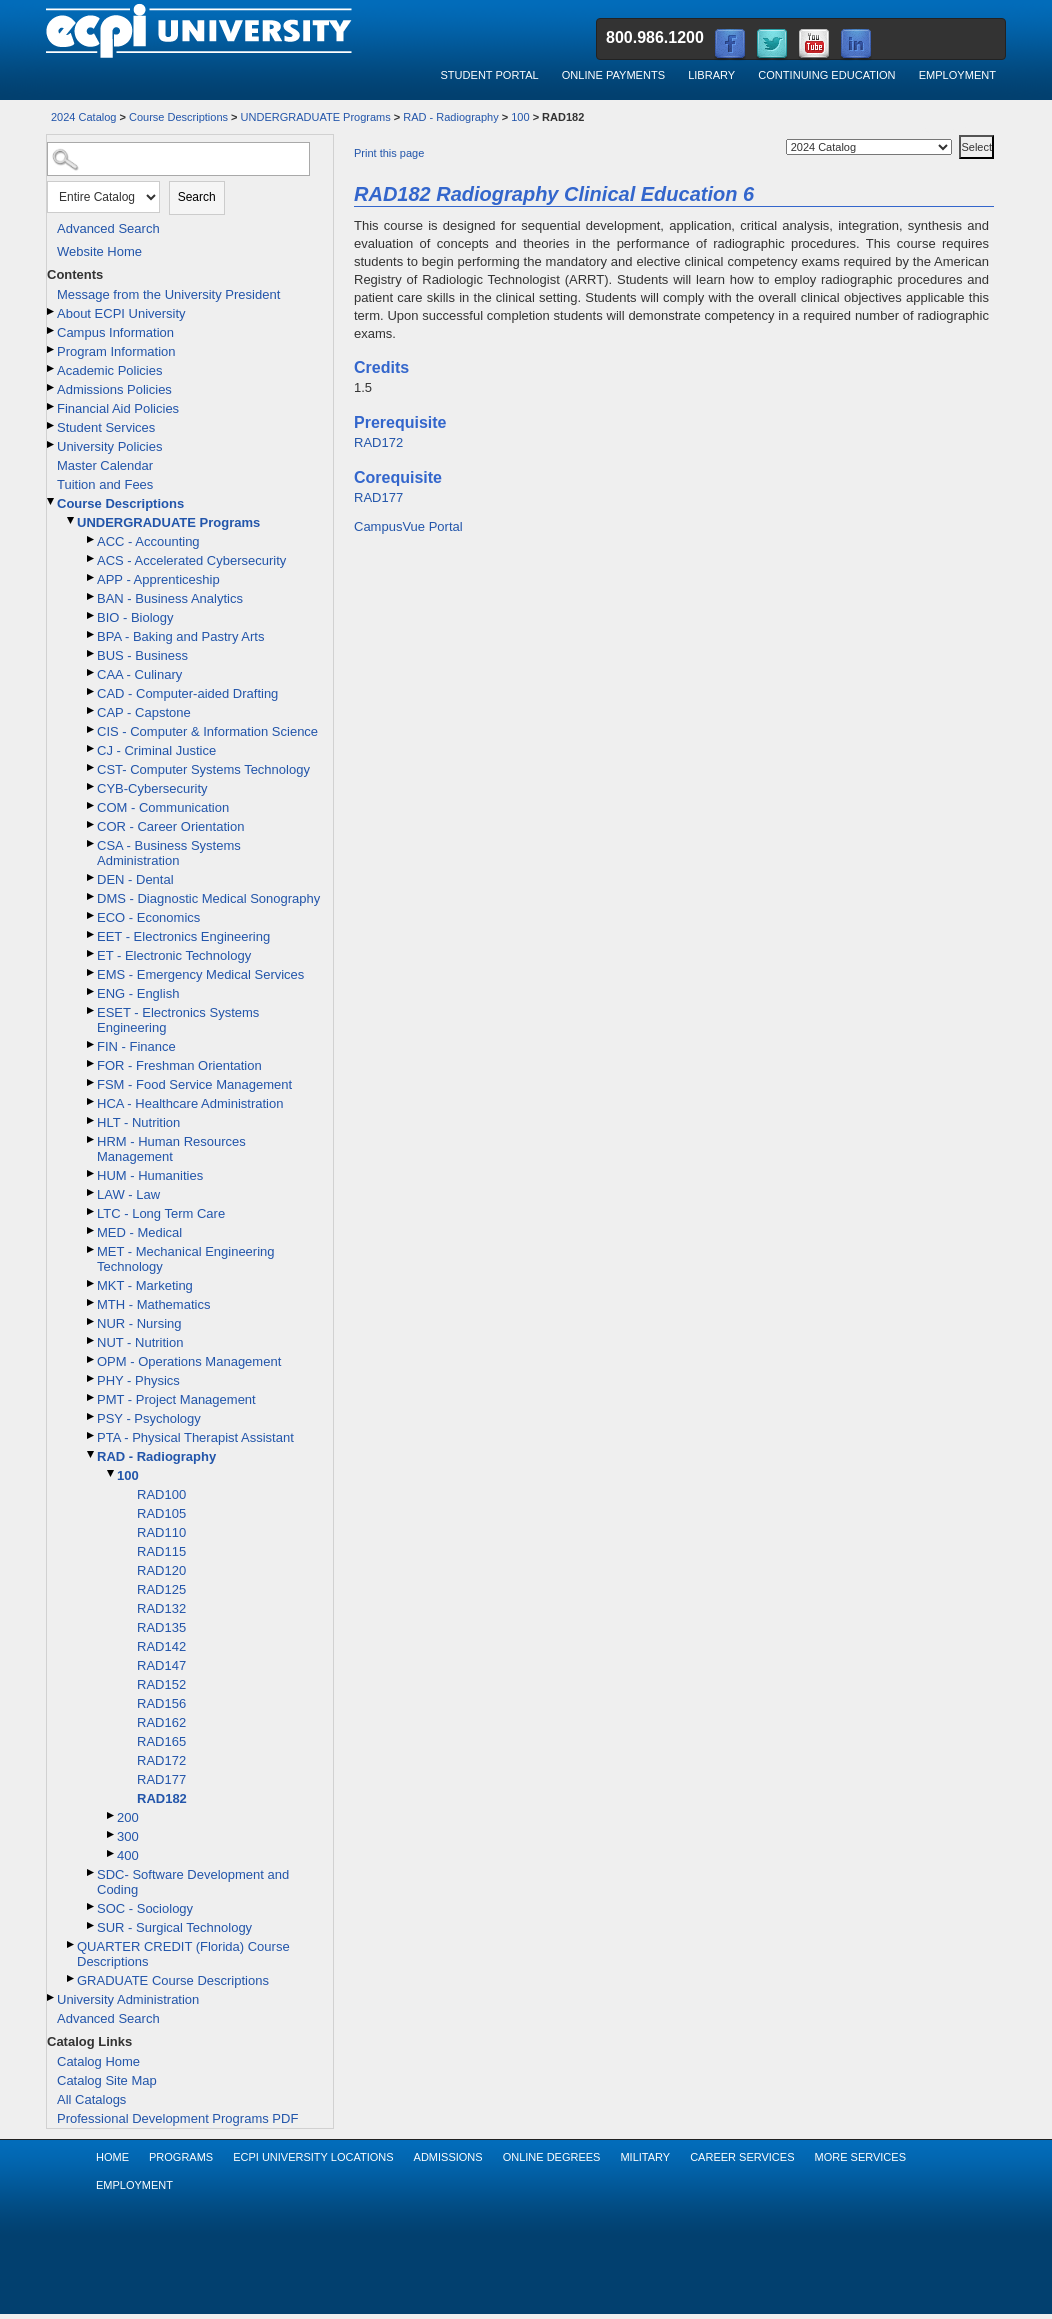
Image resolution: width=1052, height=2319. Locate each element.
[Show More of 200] (112, 1815)
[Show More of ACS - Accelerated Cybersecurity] (92, 558)
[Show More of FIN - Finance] (92, 1044)
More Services (860, 2157)
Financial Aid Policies (118, 408)
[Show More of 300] (112, 1834)
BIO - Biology (135, 617)
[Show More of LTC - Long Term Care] (92, 1211)
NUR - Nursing (139, 1323)
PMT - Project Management (176, 1399)
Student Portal (489, 75)
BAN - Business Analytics (170, 598)
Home (112, 2157)
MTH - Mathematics (153, 1304)
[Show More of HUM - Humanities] (92, 1173)
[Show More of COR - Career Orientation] (92, 824)
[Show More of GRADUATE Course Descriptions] (72, 1978)
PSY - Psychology (149, 1418)
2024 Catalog (83, 117)
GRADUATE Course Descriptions (173, 1980)
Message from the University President (168, 294)
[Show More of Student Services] (52, 425)
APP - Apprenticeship (158, 579)
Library (711, 75)
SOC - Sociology (145, 1908)
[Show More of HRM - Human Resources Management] (92, 1139)
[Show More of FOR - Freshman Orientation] (92, 1063)
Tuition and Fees (105, 484)
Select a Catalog (957, 131)
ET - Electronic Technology (174, 955)
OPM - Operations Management (189, 1361)
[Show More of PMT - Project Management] (92, 1397)
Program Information (116, 351)
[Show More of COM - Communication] (92, 805)
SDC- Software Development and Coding (193, 1882)
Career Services (742, 2157)
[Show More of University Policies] (52, 444)
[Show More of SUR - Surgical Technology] (92, 1925)
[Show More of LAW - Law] (92, 1192)
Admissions (448, 2157)
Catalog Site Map (107, 2080)
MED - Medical (139, 1232)
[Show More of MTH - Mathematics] (92, 1302)
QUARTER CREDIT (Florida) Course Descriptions (183, 1954)
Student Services (106, 427)
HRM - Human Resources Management (171, 1149)
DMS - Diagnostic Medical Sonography (208, 898)
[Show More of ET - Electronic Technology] (92, 953)
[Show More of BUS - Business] (92, 653)
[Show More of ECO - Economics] (92, 915)
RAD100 (161, 1494)
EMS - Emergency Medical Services (200, 974)
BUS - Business (142, 655)
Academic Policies (110, 370)
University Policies (109, 446)
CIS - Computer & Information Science (207, 731)
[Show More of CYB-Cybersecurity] (92, 786)
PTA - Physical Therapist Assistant (195, 1437)
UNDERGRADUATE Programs (316, 117)
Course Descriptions (178, 117)
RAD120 (161, 1570)
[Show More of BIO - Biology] (92, 615)
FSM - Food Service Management (194, 1084)
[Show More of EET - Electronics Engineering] (92, 934)
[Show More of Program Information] (52, 349)
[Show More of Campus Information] (52, 330)
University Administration (128, 1999)
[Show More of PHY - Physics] (92, 1378)
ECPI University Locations (313, 2157)
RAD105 (161, 1513)
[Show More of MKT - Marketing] (92, 1283)
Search (197, 197)
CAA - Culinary (139, 674)
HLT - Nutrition (138, 1122)
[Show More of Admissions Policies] (52, 387)
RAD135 (161, 1627)
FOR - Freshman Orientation (179, 1065)
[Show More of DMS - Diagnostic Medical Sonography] (92, 896)
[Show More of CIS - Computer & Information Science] (92, 729)
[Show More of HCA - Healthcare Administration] (92, 1101)
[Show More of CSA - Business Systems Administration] (92, 843)
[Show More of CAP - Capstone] (92, 710)
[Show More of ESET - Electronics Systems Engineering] (92, 1010)
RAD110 (161, 1532)
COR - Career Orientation (170, 826)
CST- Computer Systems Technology (203, 769)
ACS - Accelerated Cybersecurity (191, 560)
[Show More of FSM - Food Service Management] (92, 1082)
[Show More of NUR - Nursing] (92, 1321)
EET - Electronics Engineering (183, 936)
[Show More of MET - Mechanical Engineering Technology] (92, 1249)
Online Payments (613, 75)
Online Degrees (552, 2157)
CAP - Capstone (144, 712)
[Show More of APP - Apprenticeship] (92, 577)
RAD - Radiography (450, 117)
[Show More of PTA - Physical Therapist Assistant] (92, 1435)
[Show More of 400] (112, 1853)
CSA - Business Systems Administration (169, 853)
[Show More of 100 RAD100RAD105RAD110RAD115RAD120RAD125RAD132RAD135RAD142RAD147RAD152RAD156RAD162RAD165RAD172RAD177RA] (112, 1473)
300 (128, 1836)
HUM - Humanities (150, 1175)
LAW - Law (128, 1194)
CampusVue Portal (408, 526)
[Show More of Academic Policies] (52, 368)
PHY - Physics (138, 1380)
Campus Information (115, 332)
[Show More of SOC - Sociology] (92, 1906)
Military (645, 2157)
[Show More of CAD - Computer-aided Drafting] (92, 691)
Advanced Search (108, 228)
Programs (181, 2157)
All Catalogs (91, 2099)
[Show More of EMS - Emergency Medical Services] (92, 972)
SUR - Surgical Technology (174, 1927)
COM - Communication (163, 807)
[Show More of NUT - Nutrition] (92, 1340)
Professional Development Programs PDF (177, 2118)
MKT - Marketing (145, 1285)
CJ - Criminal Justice (156, 750)
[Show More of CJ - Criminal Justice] (92, 748)
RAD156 (161, 1703)
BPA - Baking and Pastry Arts (180, 636)
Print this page (389, 153)
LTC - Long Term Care (161, 1213)
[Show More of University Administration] (52, 1997)
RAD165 (161, 1741)
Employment (957, 75)
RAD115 (161, 1551)
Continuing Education (826, 75)
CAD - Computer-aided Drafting (187, 693)
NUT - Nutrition (140, 1342)
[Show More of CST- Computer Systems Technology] (92, 767)
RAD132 (161, 1608)
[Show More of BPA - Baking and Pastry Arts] (92, 634)
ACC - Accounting (148, 541)
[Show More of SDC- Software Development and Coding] (92, 1872)
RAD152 (161, 1684)
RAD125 (161, 1589)
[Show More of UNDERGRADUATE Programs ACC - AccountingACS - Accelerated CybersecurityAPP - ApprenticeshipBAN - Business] (72, 520)
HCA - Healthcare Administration (190, 1103)
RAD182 (162, 1798)
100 (520, 117)
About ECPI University (121, 313)
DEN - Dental (135, 879)
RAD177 (161, 1779)
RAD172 (161, 1760)
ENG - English (138, 993)
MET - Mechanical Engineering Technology (186, 1259)
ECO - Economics (148, 917)
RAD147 (161, 1665)
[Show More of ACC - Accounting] (92, 539)
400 (128, 1855)
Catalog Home (98, 2061)
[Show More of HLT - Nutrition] (92, 1120)
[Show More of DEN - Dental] (92, 877)
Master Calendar (105, 465)
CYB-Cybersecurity (152, 788)
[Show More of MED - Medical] (92, 1230)
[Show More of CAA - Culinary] (92, 672)
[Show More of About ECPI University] (52, 311)
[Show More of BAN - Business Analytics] (92, 596)
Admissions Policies (114, 389)
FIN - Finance (136, 1046)
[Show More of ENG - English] (92, 991)
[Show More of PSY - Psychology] (92, 1416)
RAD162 (161, 1722)
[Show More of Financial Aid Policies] (52, 406)
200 (128, 1817)
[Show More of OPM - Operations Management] (92, 1359)
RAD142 (161, 1646)
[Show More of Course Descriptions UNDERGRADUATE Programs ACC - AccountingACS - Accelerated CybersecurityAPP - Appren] (52, 501)
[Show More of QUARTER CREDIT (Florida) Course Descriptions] (72, 1944)
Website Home (99, 251)
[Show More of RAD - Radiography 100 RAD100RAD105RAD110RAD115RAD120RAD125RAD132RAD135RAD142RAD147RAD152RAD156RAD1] (92, 1454)
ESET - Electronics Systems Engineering (178, 1020)
